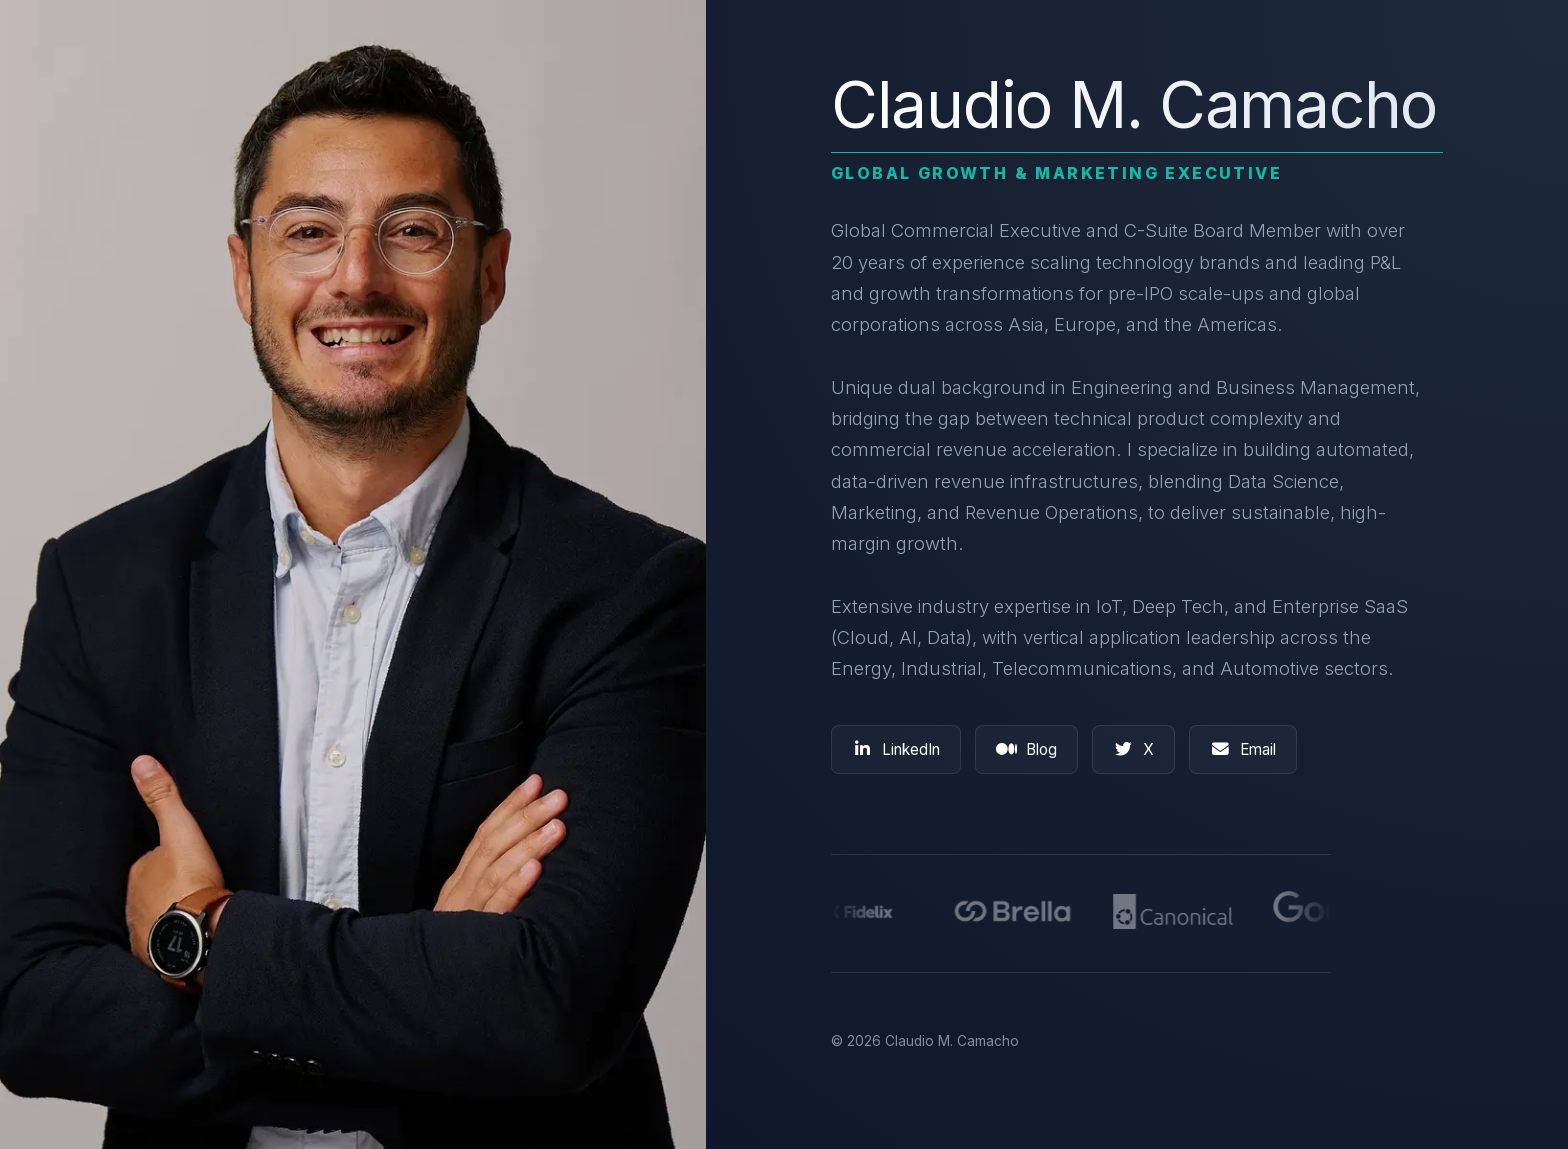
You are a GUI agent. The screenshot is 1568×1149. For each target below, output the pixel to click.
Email (1243, 749)
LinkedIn (896, 749)
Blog (1026, 749)
